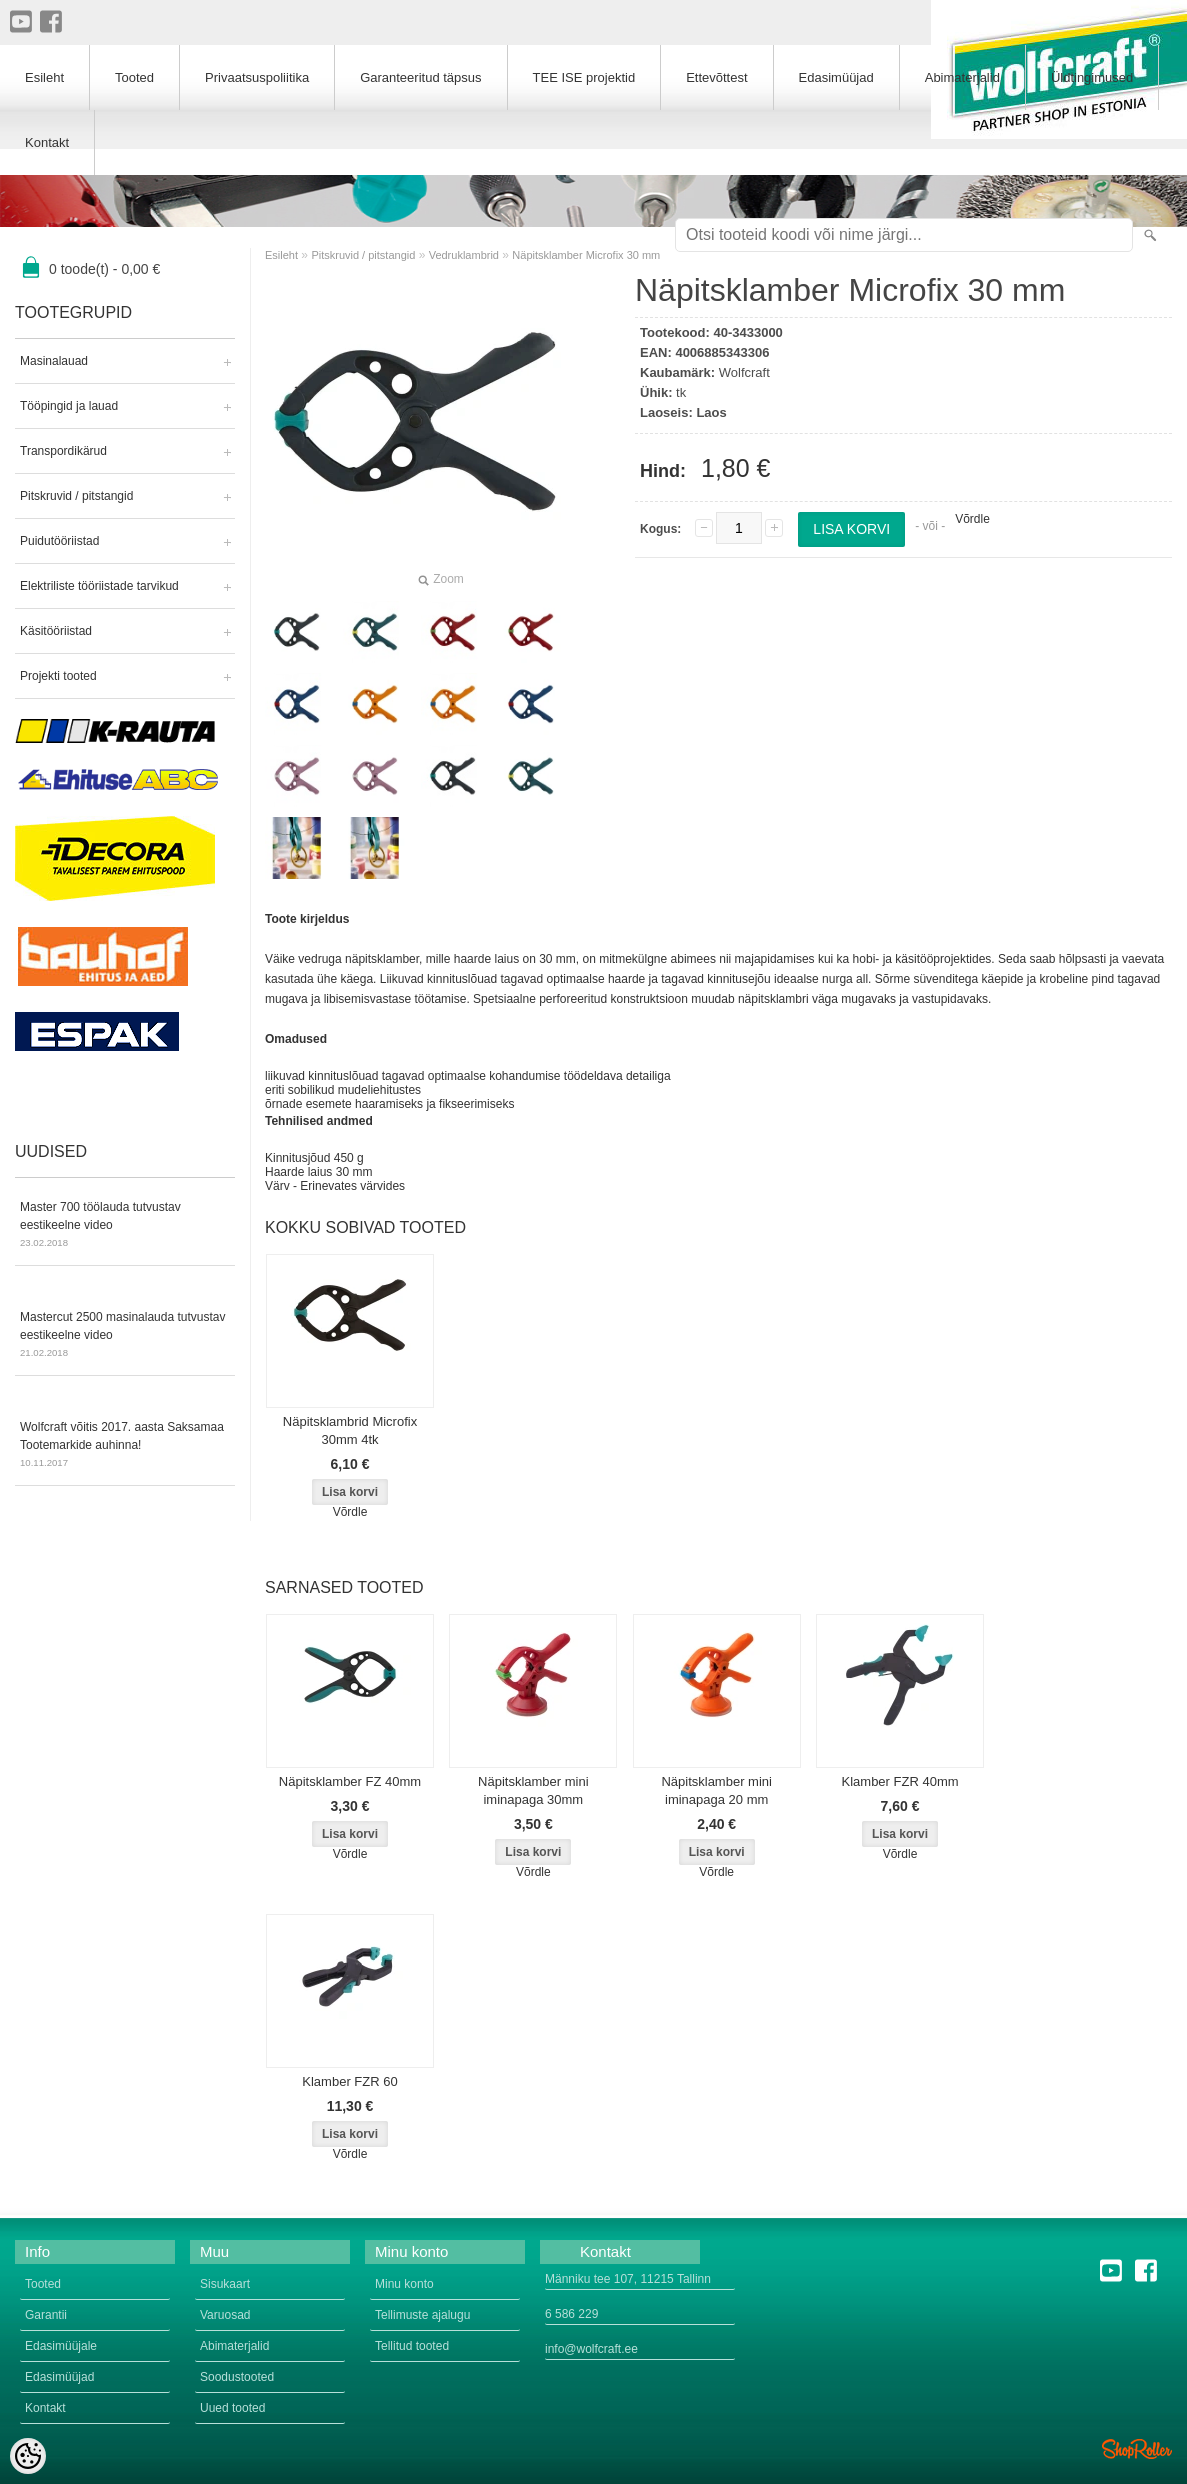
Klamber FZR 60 (349, 2081)
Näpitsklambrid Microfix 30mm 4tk (350, 1430)
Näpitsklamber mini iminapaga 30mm (533, 1790)
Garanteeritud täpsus (420, 77)
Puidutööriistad (59, 541)
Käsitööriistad (56, 631)
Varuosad (225, 2315)
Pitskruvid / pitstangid (76, 496)
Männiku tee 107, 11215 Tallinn (628, 2279)
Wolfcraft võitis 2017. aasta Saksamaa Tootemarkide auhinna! (125, 1446)
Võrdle (972, 519)
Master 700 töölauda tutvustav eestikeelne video (125, 1226)
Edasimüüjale (61, 2346)
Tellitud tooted (412, 2346)
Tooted (134, 77)
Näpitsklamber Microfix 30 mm (586, 255)
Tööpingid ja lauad (69, 406)
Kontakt (47, 142)
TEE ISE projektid (584, 77)
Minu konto (404, 2284)
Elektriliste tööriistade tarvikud (99, 586)
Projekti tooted (58, 676)
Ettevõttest (716, 77)
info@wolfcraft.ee (591, 2349)
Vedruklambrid (464, 255)
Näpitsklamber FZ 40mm (350, 1781)
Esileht (281, 255)
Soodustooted (237, 2377)
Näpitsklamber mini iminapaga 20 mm (716, 1790)
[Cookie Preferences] (28, 2456)
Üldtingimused (1092, 77)
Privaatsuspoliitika (257, 77)
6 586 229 (571, 2314)
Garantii (46, 2315)
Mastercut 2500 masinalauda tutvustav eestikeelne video (125, 1336)
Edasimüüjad (836, 77)
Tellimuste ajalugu (422, 2315)
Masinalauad (54, 361)
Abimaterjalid (962, 77)
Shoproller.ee (1137, 2449)
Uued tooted (232, 2408)
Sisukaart (225, 2284)
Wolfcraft (744, 372)
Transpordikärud (63, 451)
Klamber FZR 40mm (900, 1781)
